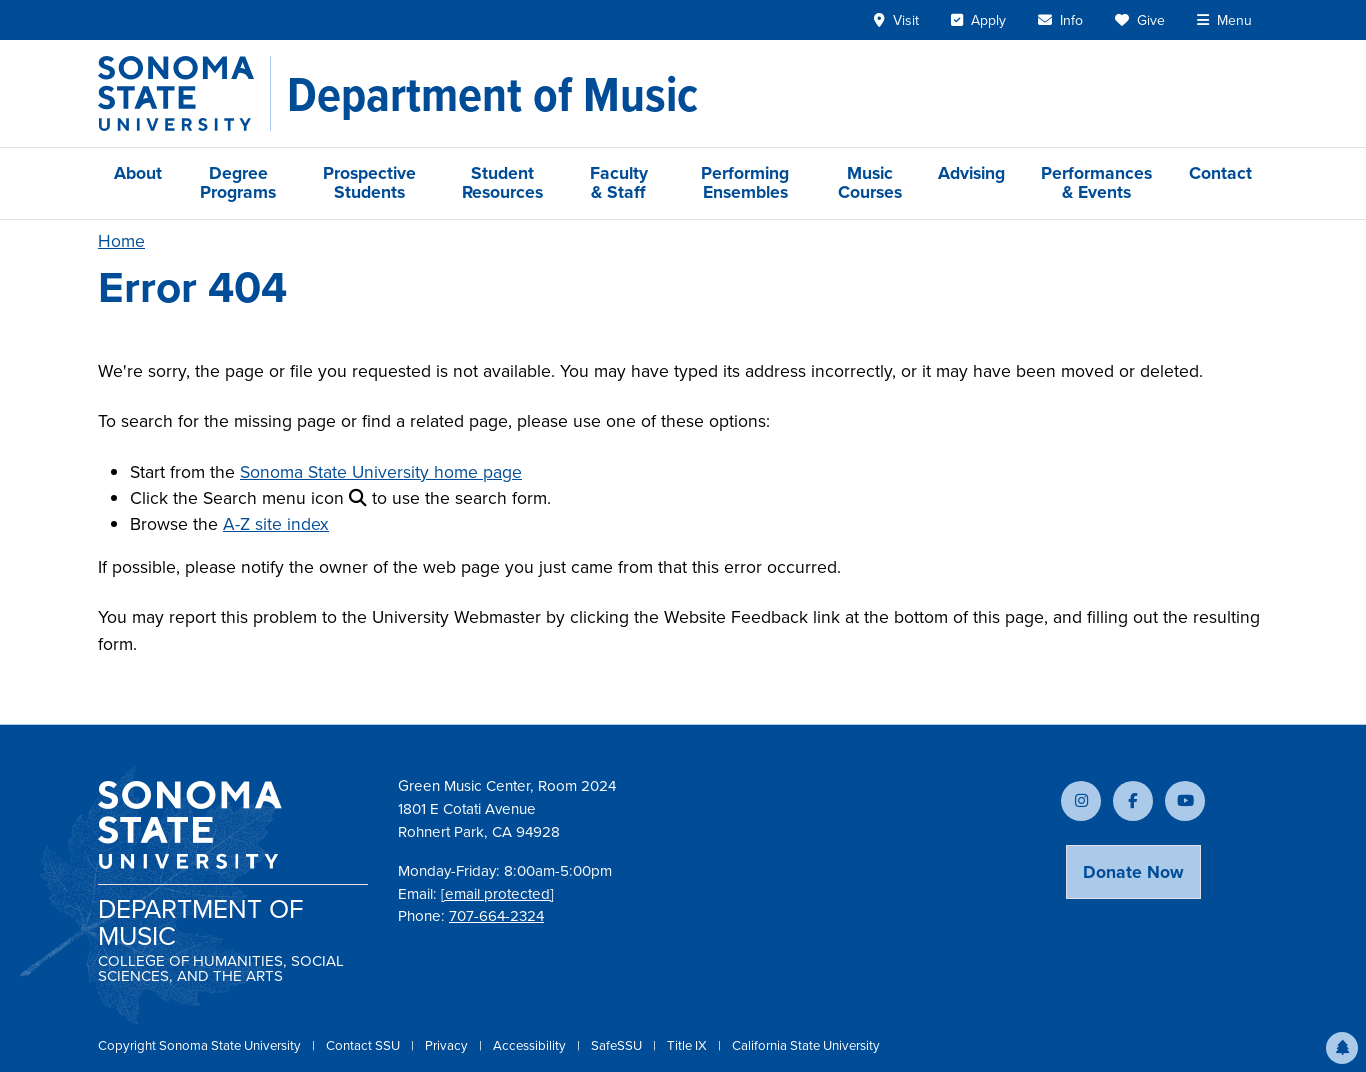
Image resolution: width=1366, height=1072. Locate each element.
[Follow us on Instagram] (1081, 801)
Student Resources (502, 182)
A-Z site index (276, 524)
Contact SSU (364, 1045)
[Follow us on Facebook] (1133, 801)
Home (121, 241)
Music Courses (870, 182)
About (138, 173)
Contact (1220, 173)
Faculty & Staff (619, 182)
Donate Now (1133, 872)
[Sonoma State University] (184, 93)
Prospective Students (369, 182)
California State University (806, 1045)
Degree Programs (238, 182)
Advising (971, 173)
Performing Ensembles (745, 182)
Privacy (448, 1045)
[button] (1342, 1048)
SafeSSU (618, 1045)
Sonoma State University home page (381, 472)
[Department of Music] (492, 94)
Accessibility (531, 1045)
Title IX (688, 1045)
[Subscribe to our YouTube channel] (1185, 801)
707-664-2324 (496, 916)
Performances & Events (1096, 182)
